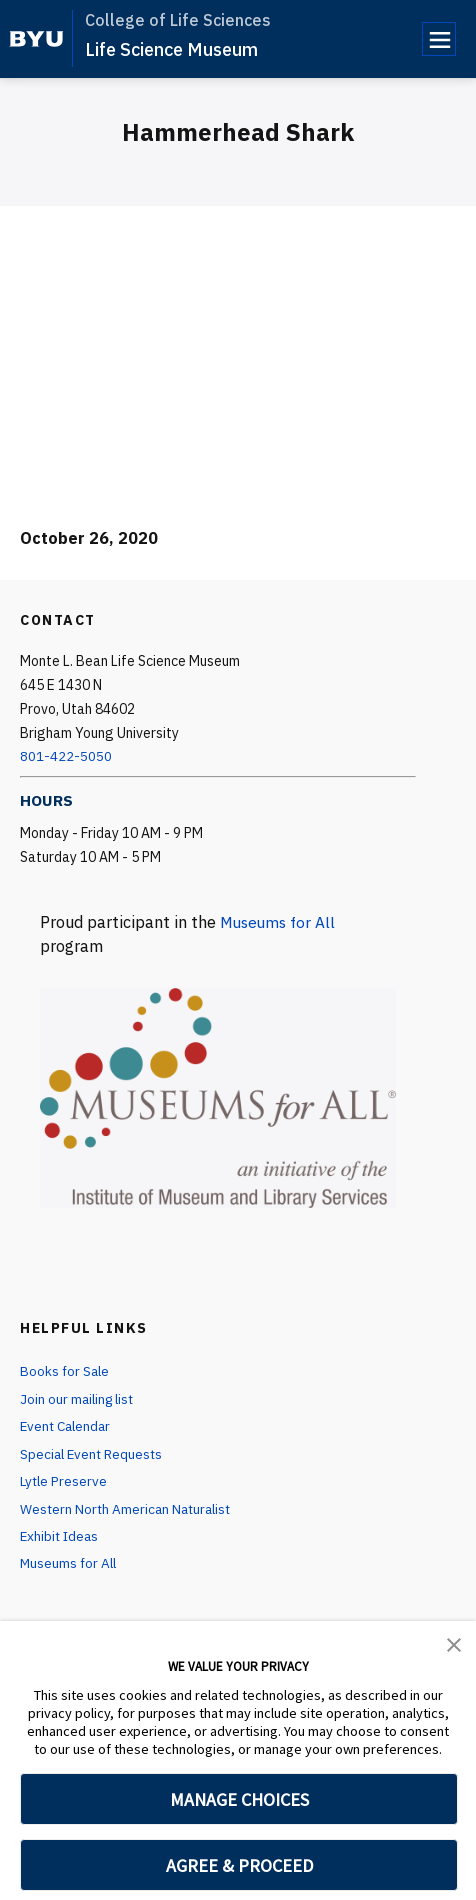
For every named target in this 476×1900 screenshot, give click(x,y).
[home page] (36, 39)
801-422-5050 (66, 756)
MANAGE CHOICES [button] (239, 1799)
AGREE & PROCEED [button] (239, 1865)
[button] (454, 1643)
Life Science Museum (171, 49)
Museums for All (280, 922)
